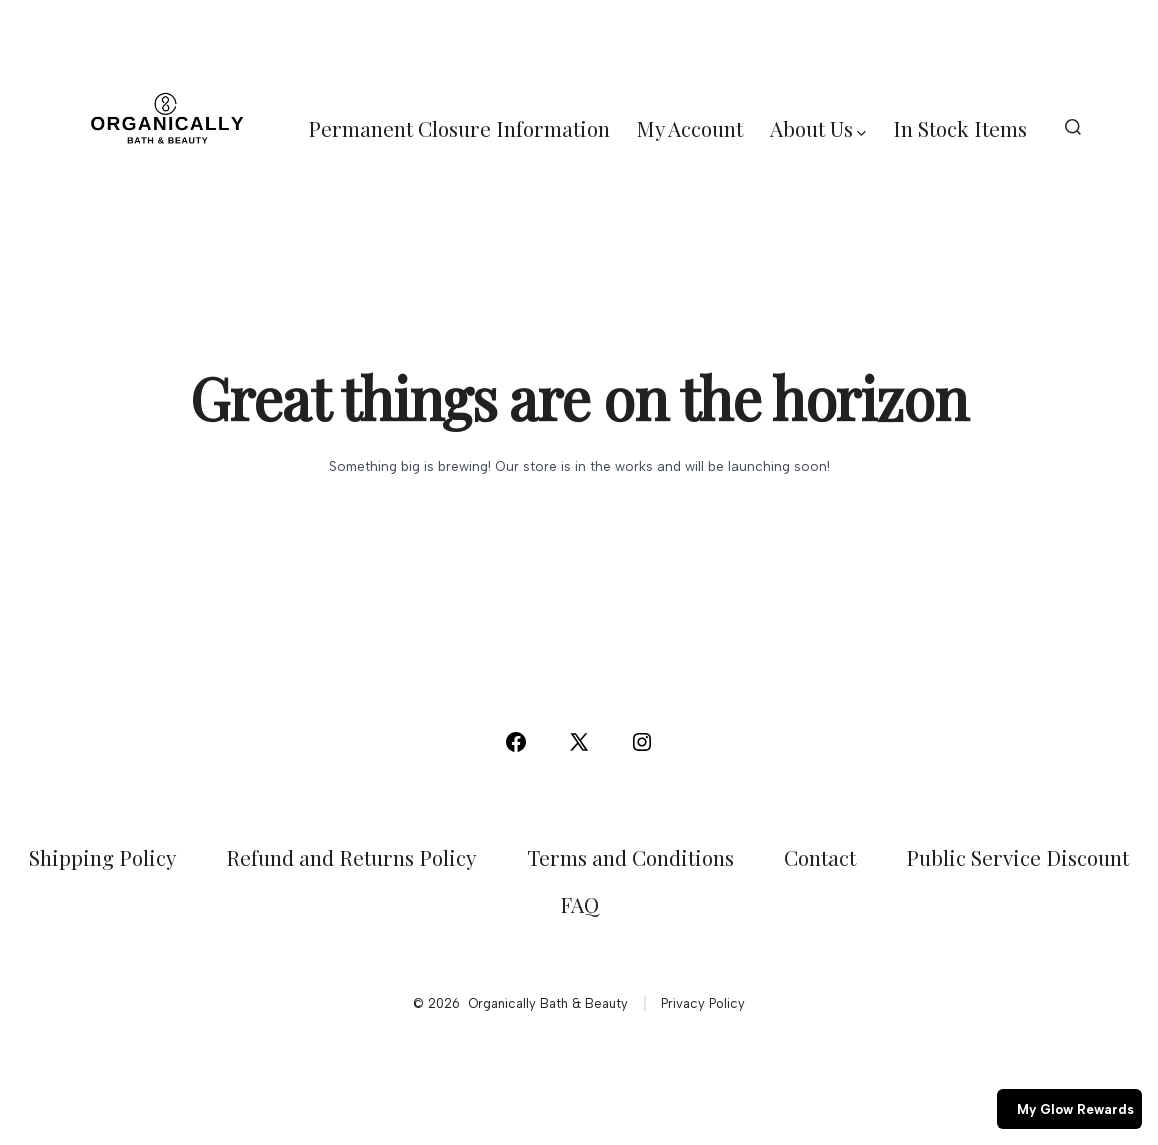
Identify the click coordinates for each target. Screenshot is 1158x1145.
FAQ (579, 904)
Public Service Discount (1017, 857)
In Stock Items (960, 128)
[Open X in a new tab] (579, 742)
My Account (690, 128)
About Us (818, 128)
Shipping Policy (102, 857)
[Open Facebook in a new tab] (516, 742)
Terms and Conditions (630, 857)
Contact (820, 857)
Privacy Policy (703, 1003)
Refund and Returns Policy (351, 857)
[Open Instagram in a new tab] (642, 742)
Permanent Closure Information (459, 128)
